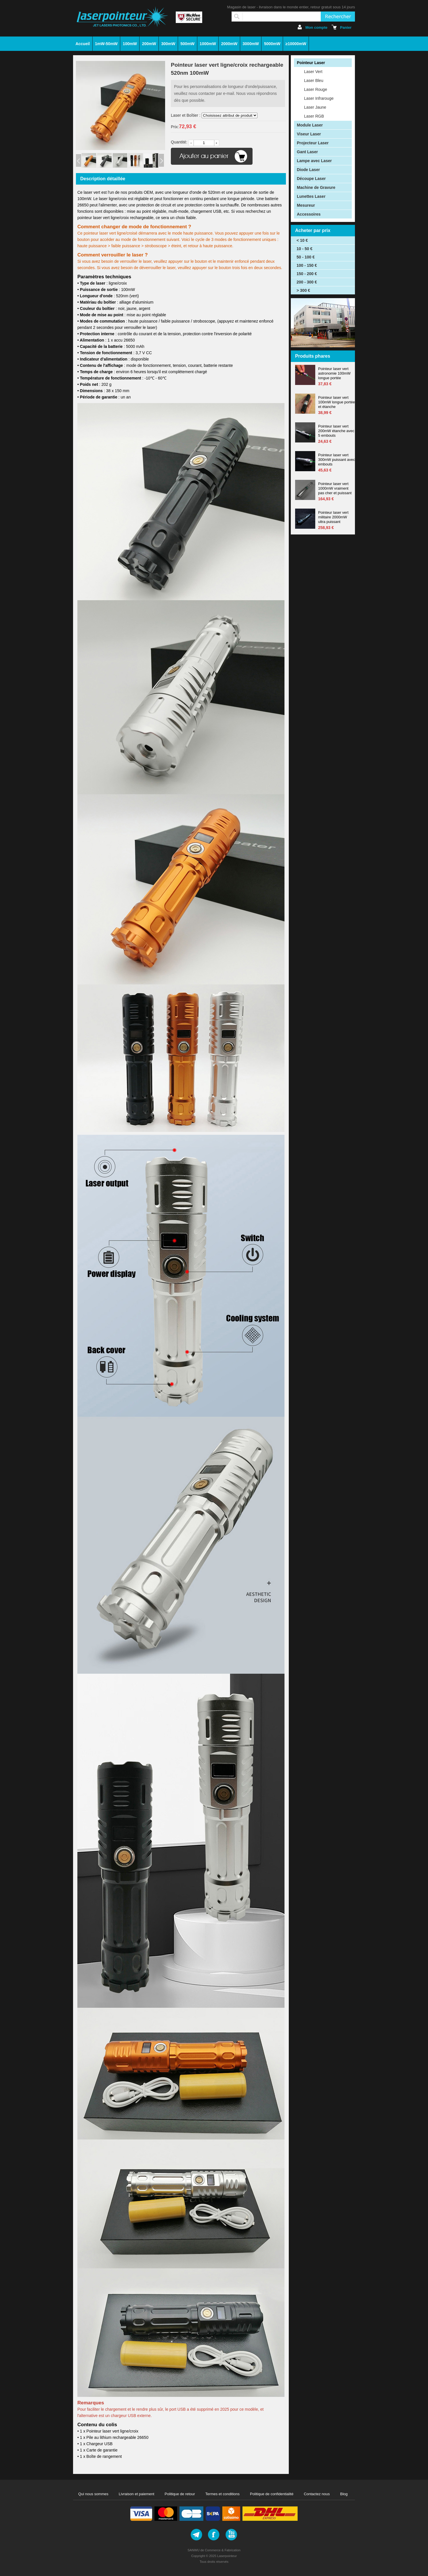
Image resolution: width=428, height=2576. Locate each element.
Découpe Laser (311, 178)
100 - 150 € (307, 265)
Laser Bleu (313, 80)
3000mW (250, 43)
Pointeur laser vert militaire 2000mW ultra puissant (333, 517)
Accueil (82, 43)
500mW (187, 43)
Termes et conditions (222, 2494)
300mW (168, 43)
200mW (149, 43)
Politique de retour (180, 2494)
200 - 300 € (307, 282)
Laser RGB (314, 116)
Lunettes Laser (311, 196)
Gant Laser (307, 152)
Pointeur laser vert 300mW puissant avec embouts (336, 459)
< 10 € (302, 240)
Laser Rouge (315, 89)
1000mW (208, 43)
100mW (130, 43)
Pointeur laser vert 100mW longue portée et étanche (336, 402)
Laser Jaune (315, 107)
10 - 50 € (304, 248)
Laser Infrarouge (319, 98)
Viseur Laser (309, 134)
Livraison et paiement (136, 2494)
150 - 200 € (307, 273)
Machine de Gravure (316, 187)
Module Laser (310, 125)
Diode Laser (308, 169)
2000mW (229, 43)
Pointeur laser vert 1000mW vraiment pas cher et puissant (334, 488)
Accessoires (309, 214)
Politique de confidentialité (271, 2494)
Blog (344, 2494)
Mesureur (306, 205)
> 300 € (303, 290)
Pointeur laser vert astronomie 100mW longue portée (334, 373)
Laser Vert (313, 71)
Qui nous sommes (93, 2494)
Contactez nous (317, 2494)
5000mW (272, 43)
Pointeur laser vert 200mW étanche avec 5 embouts (336, 431)
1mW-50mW (106, 43)
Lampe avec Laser (314, 160)
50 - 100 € (306, 257)
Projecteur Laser (313, 143)
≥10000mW (295, 43)
